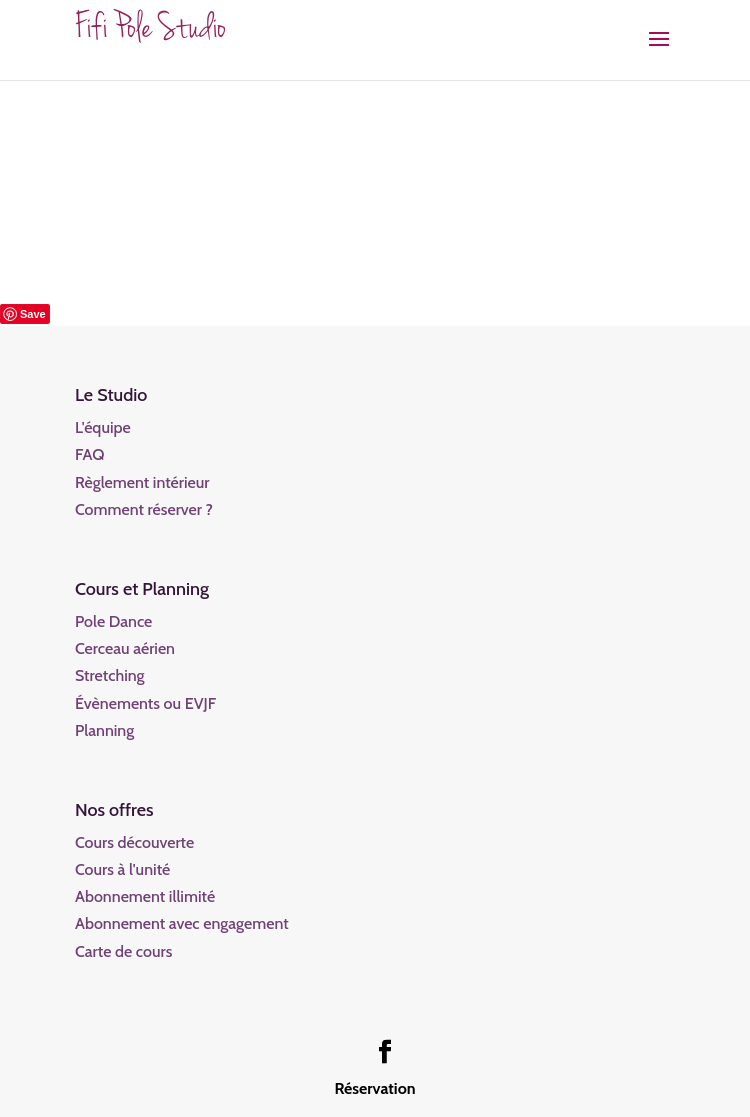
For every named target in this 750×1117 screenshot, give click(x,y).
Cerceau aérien (125, 648)
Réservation (374, 1088)
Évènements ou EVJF (145, 703)
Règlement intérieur (142, 482)
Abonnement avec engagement (182, 923)
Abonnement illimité (145, 896)
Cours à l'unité (122, 869)
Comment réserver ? (144, 509)
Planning (104, 730)
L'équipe (103, 427)
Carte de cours (123, 951)
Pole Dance (113, 621)
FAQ (90, 454)
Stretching (110, 675)
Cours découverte (134, 842)
